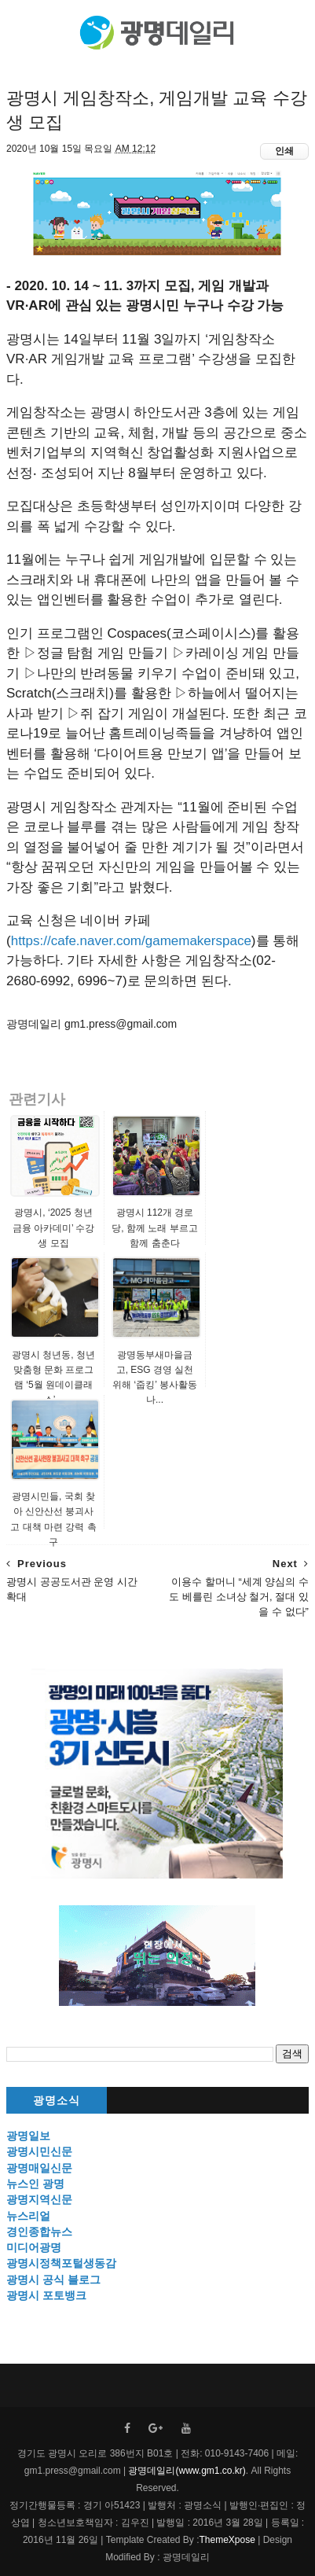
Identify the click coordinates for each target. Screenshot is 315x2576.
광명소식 (56, 2100)
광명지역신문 (39, 2199)
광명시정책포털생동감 (61, 2263)
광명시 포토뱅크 (46, 2295)
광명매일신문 (39, 2168)
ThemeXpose (227, 2539)
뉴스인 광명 (35, 2183)
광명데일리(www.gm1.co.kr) (186, 2470)
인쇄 (284, 150)
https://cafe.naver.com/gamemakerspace (131, 940)
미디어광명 (33, 2247)
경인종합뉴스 (39, 2231)
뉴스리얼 (28, 2216)
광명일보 (28, 2135)
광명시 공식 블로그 (53, 2279)
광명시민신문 (39, 2151)
